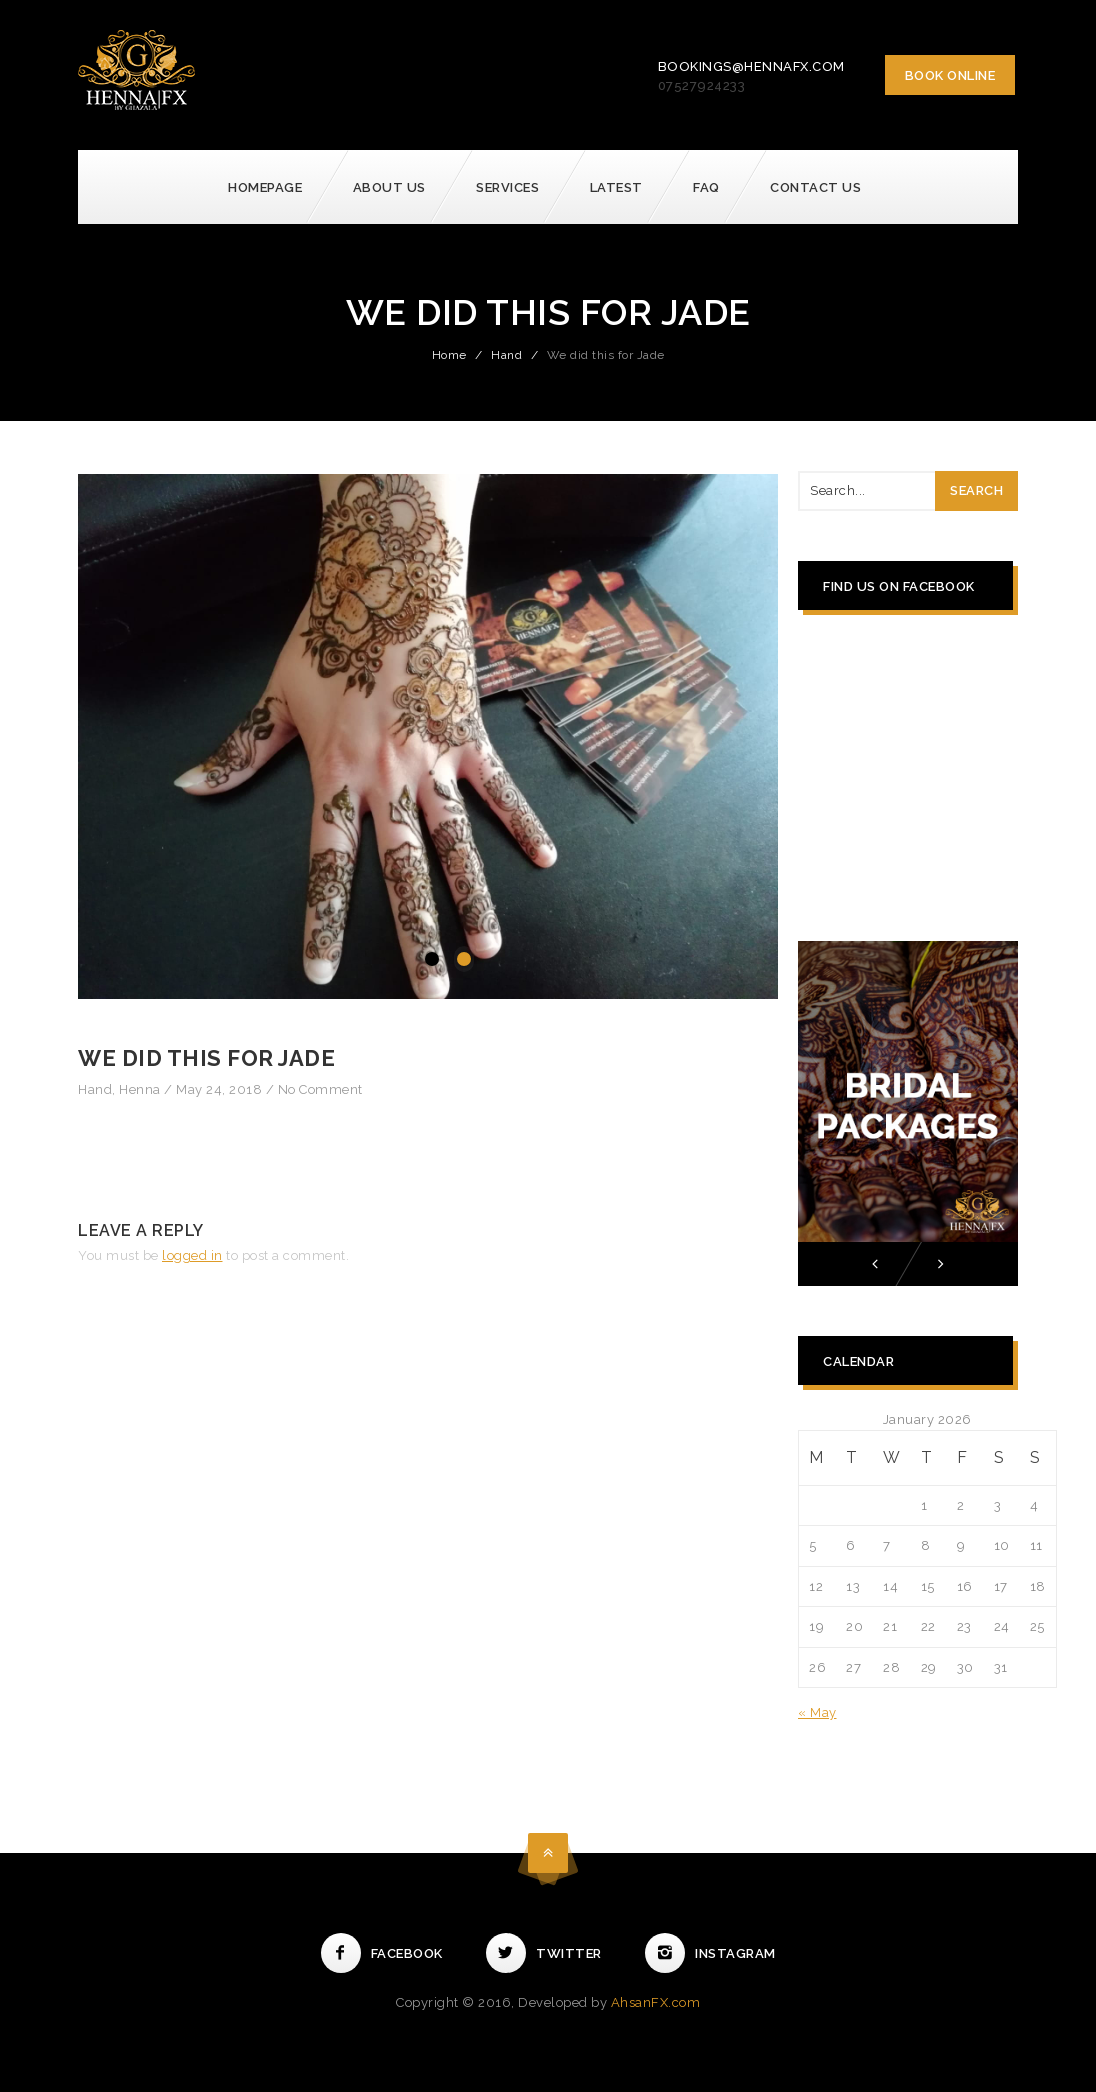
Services (507, 187)
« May (817, 1712)
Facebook (382, 1953)
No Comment (320, 1089)
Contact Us (815, 187)
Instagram (710, 1953)
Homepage (265, 187)
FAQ (706, 187)
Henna (140, 1089)
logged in (192, 1255)
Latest (616, 187)
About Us (389, 187)
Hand (506, 355)
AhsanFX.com (656, 2002)
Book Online (950, 75)
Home (449, 355)
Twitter (544, 1953)
